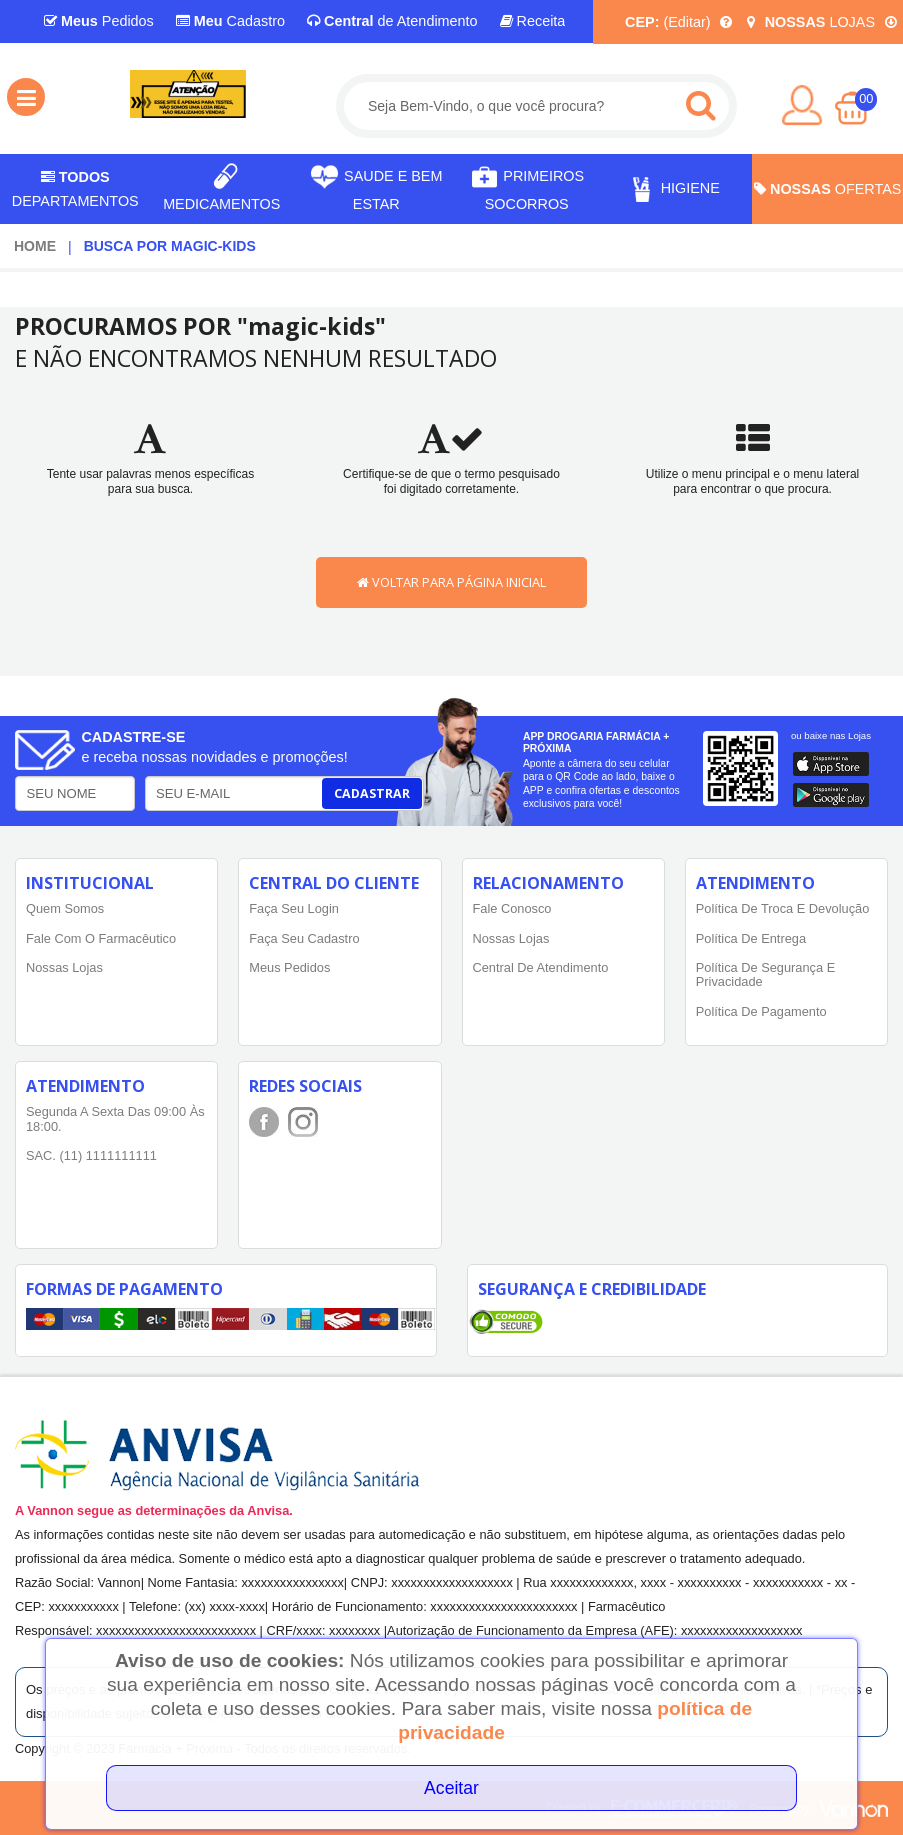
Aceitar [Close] (451, 1788)
